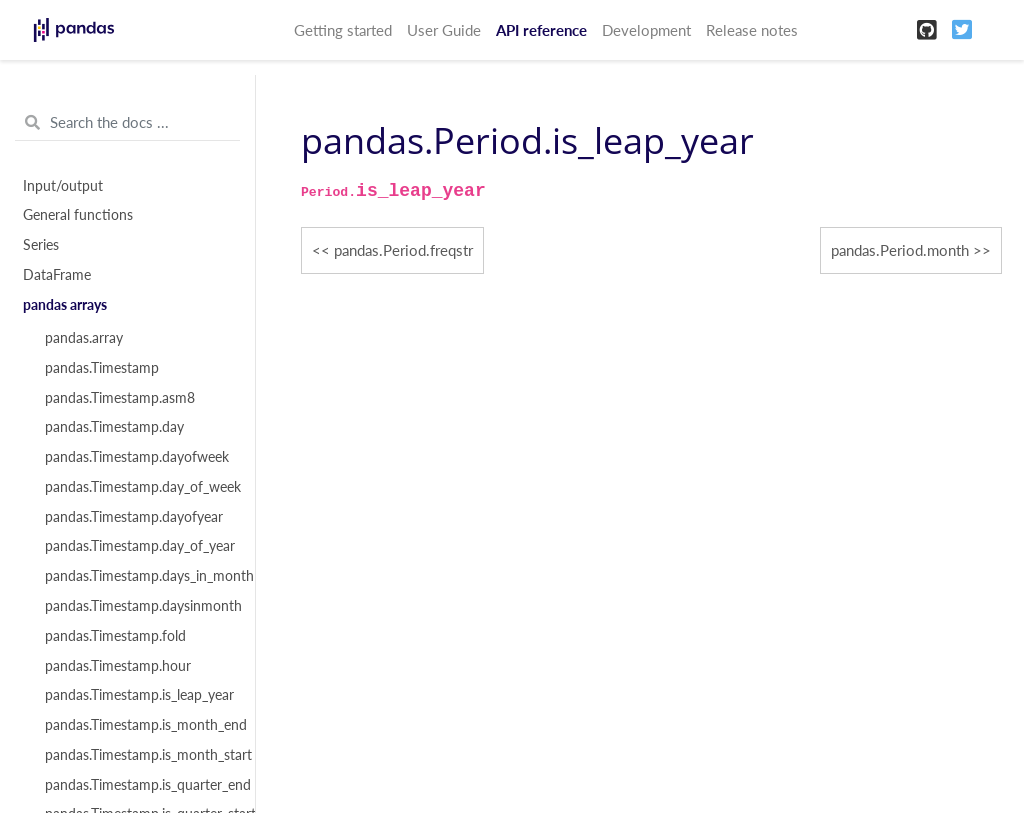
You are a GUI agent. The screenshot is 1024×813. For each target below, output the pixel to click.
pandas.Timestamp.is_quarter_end (139, 785)
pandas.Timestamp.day (114, 427)
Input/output (63, 186)
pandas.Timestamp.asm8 (120, 398)
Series (41, 245)
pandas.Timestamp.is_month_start (139, 755)
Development (646, 30)
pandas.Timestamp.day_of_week (139, 487)
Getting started (343, 30)
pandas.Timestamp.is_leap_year (139, 695)
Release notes (752, 30)
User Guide (444, 30)
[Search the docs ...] (127, 123)
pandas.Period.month (900, 250)
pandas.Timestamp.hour (118, 666)
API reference (541, 30)
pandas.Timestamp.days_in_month (139, 576)
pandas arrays (65, 305)
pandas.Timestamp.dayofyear (134, 517)
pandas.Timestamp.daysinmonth (139, 606)
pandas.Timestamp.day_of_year (139, 546)
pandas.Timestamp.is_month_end (139, 725)
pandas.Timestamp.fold (115, 636)
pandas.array (84, 338)
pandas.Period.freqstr (403, 250)
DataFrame (57, 275)
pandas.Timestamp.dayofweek (137, 457)
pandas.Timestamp (102, 368)
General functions (78, 215)
